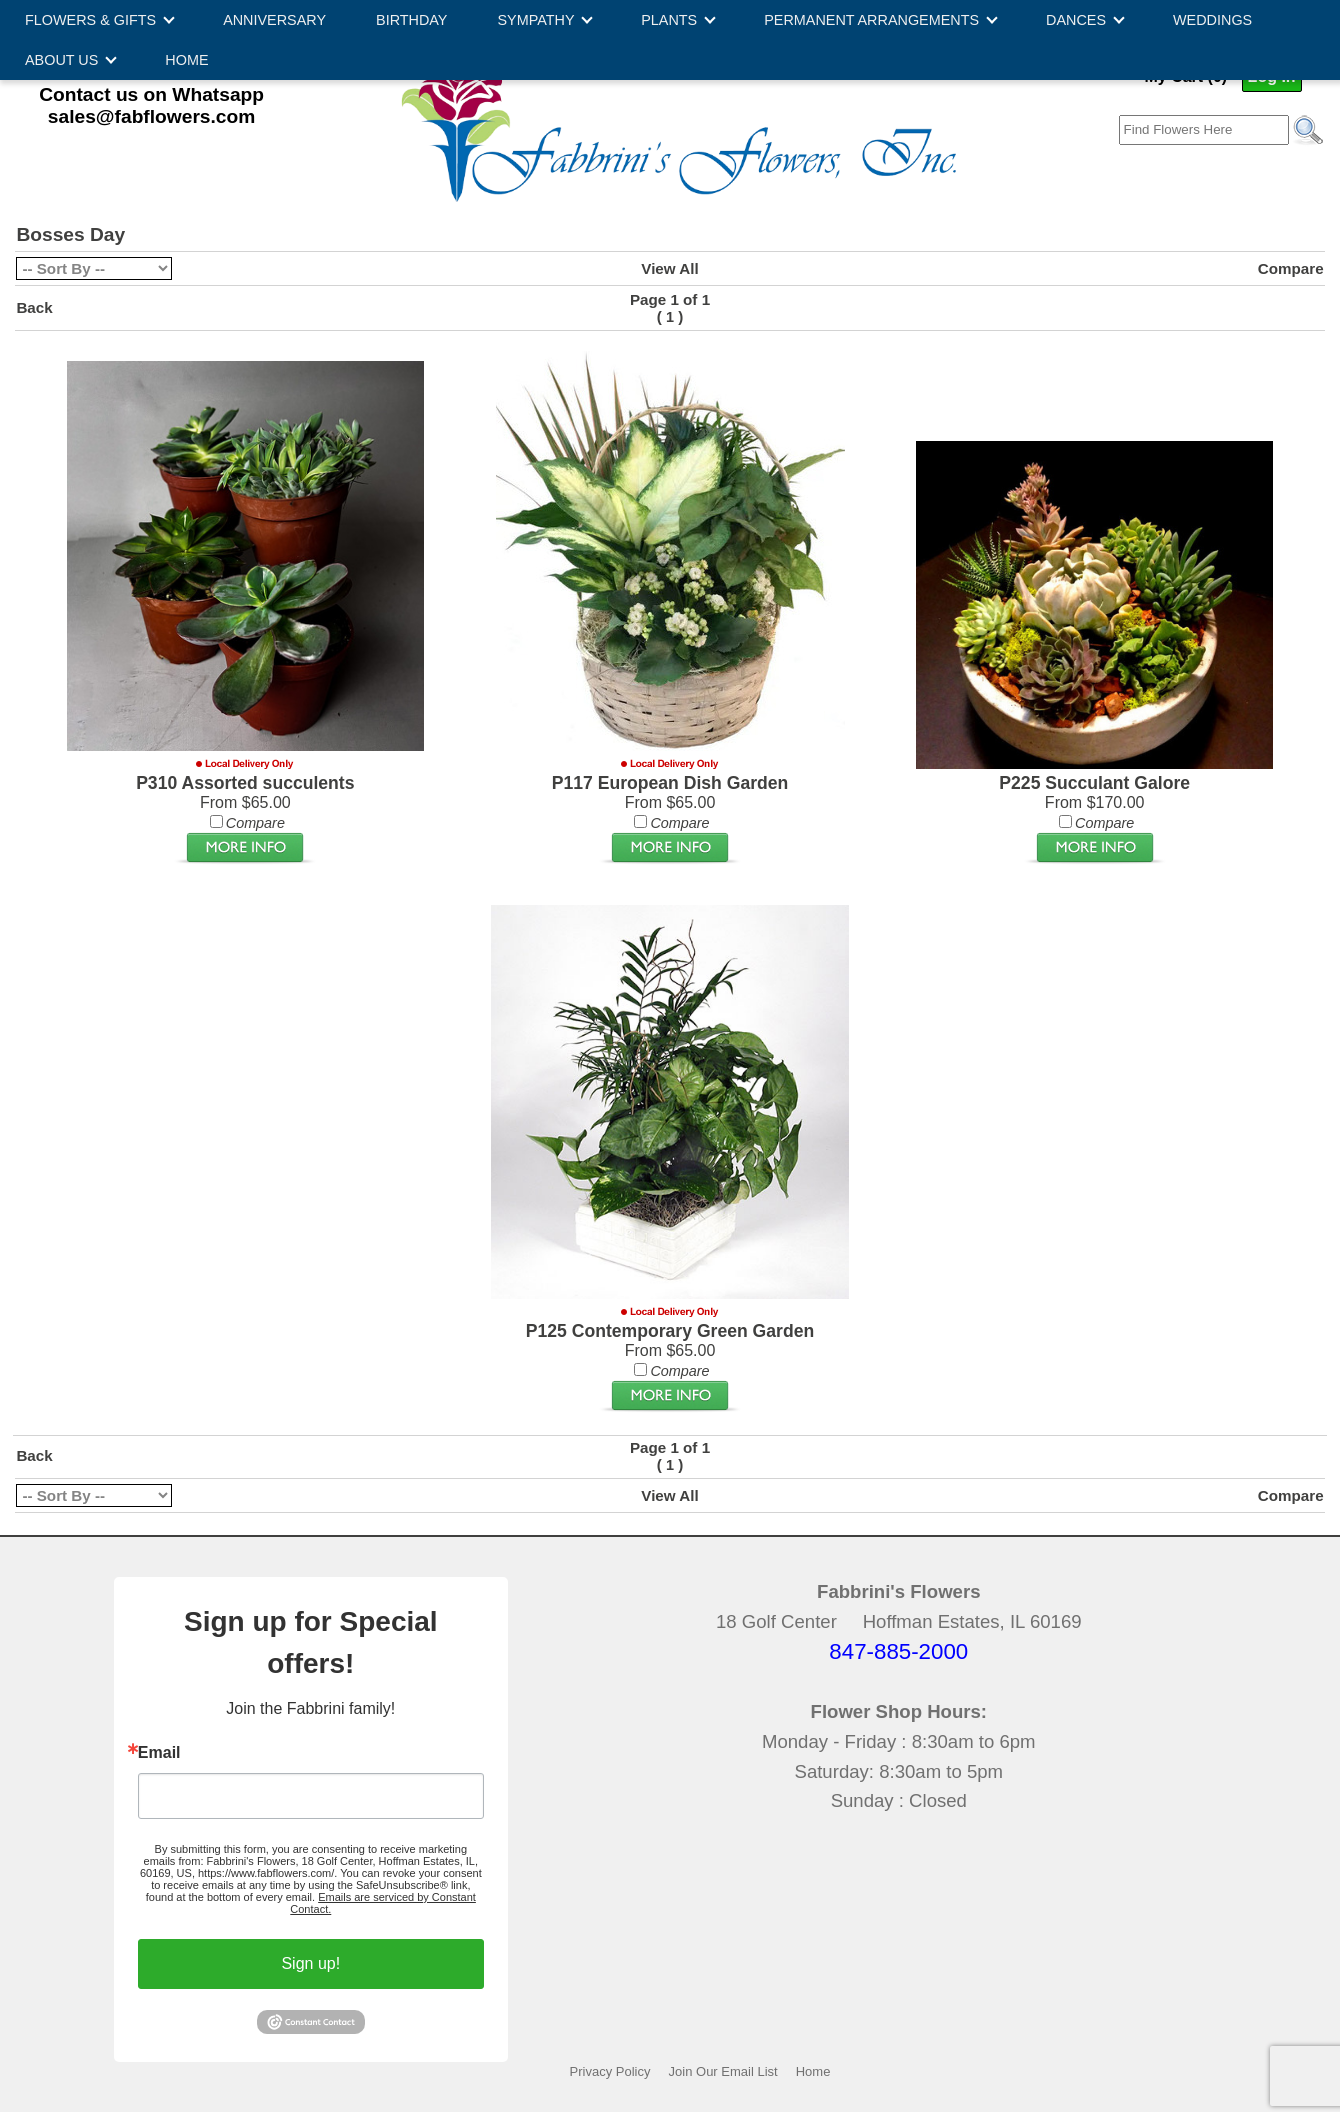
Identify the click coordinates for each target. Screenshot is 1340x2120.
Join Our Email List (723, 2071)
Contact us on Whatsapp (151, 94)
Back (34, 307)
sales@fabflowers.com (151, 116)
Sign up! (310, 1963)
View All (669, 268)
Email (159, 1753)
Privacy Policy (610, 2071)
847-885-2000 (898, 1651)
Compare (1291, 268)
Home (813, 2071)
